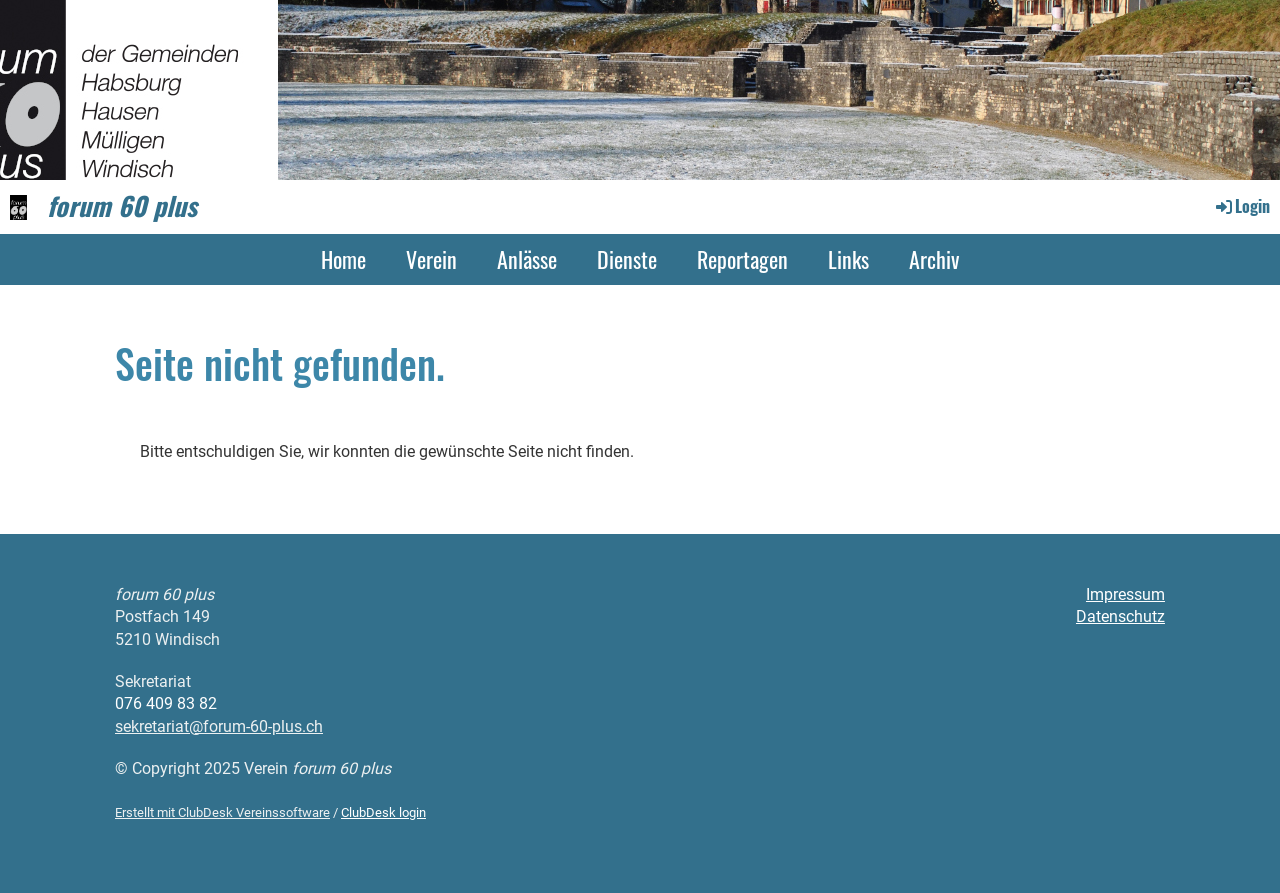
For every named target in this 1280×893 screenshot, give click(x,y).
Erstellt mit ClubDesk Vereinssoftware (222, 812)
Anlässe (527, 259)
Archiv (934, 259)
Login (1241, 206)
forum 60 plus (122, 206)
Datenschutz (1120, 616)
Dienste (627, 259)
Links (848, 259)
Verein (431, 259)
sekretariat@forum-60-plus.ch (219, 726)
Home (343, 259)
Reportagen (742, 259)
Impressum (1125, 594)
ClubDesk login (383, 812)
